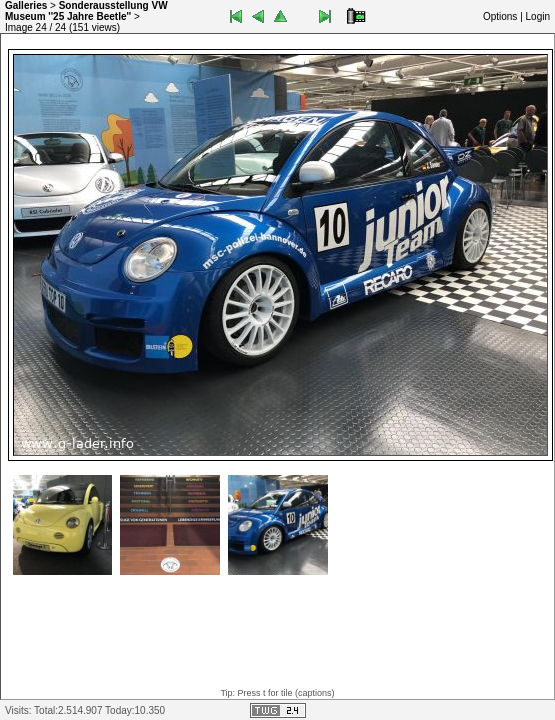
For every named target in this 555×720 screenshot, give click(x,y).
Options (500, 16)
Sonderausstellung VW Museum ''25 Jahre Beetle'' (86, 11)
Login (538, 16)
